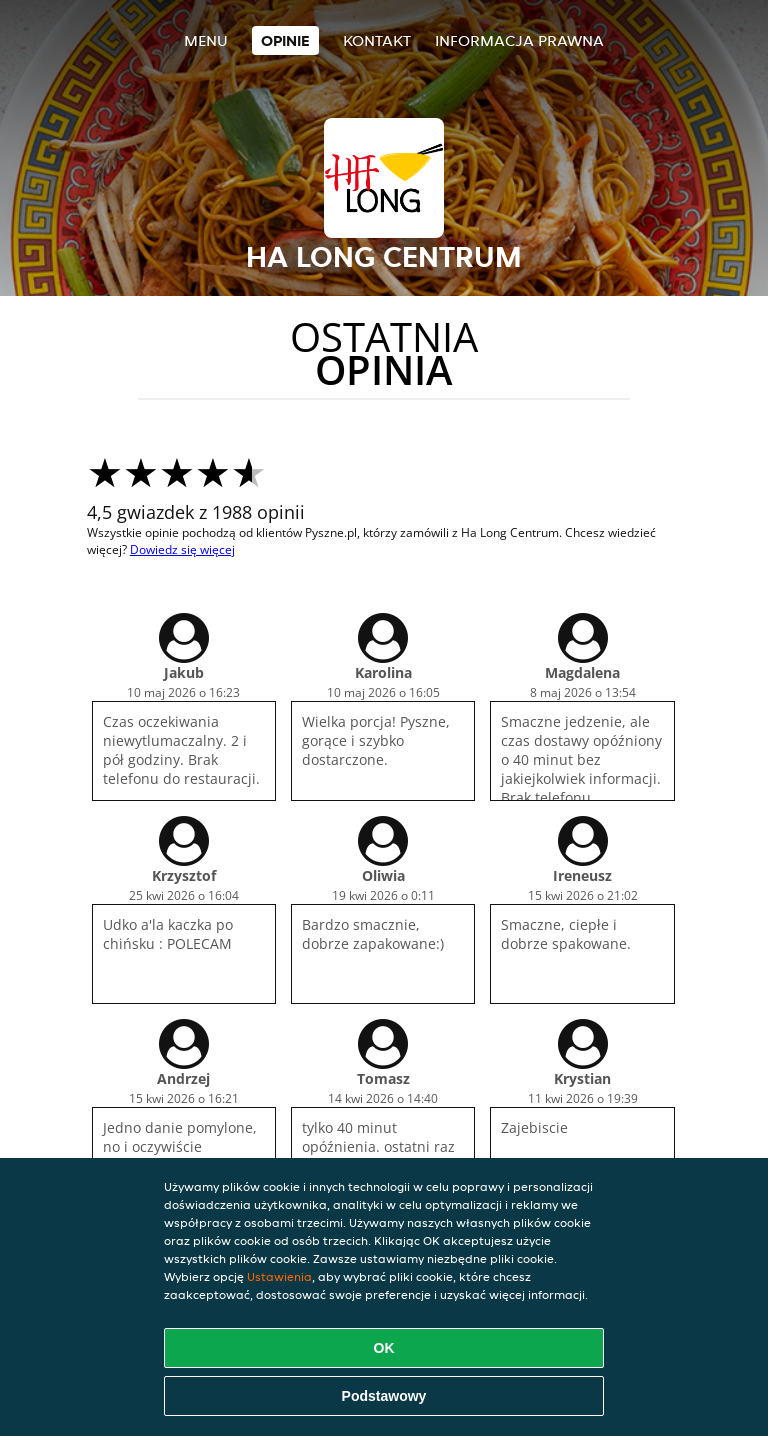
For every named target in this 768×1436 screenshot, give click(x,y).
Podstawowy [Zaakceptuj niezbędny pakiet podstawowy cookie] (384, 1396)
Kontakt (377, 40)
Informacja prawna (519, 40)
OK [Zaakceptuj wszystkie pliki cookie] (384, 1348)
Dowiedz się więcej (182, 549)
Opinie (285, 40)
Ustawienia (279, 1276)
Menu (206, 40)
